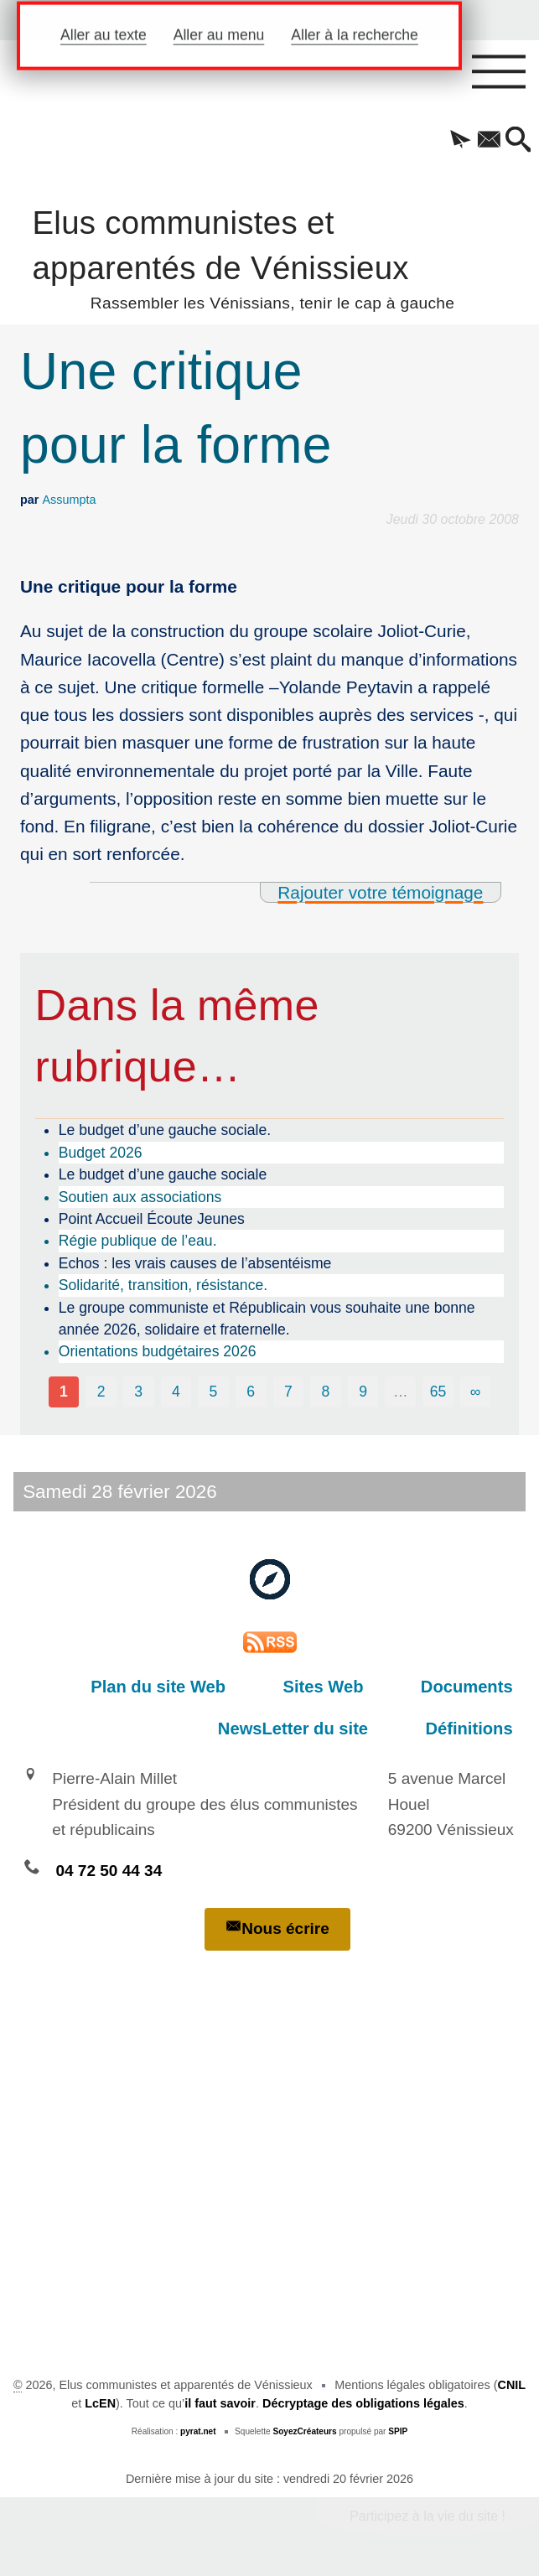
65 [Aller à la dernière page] (438, 1391)
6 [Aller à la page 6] (250, 1391)
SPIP (397, 2431)
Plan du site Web (204, 1686)
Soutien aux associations (140, 1197)
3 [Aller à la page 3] (138, 1391)
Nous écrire (277, 1927)
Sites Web (351, 1686)
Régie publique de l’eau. (138, 1240)
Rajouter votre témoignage (380, 892)
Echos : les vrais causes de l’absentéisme (195, 1263)
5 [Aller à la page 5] (214, 1391)
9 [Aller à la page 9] (363, 1391)
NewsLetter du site (321, 1728)
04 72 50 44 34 (108, 1870)
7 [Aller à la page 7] (288, 1391)
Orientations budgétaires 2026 (158, 1351)
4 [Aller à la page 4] (176, 1391)
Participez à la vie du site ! (427, 2516)
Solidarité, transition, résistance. (163, 1285)
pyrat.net (198, 2431)
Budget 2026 (101, 1152)
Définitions (478, 1728)
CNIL (512, 2385)
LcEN (100, 2403)
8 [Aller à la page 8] (326, 1391)
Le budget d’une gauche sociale (163, 1174)
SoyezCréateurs (304, 2431)
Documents (476, 1686)
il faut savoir (220, 2403)
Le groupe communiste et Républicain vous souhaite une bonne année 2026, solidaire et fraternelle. (267, 1318)
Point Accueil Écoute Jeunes (152, 1218)
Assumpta (69, 499)
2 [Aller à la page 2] (101, 1391)
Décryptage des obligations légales (363, 2403)
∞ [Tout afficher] (475, 1391)
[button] (454, 141)
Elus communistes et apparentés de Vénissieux (269, 257)
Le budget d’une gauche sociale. (165, 1130)
